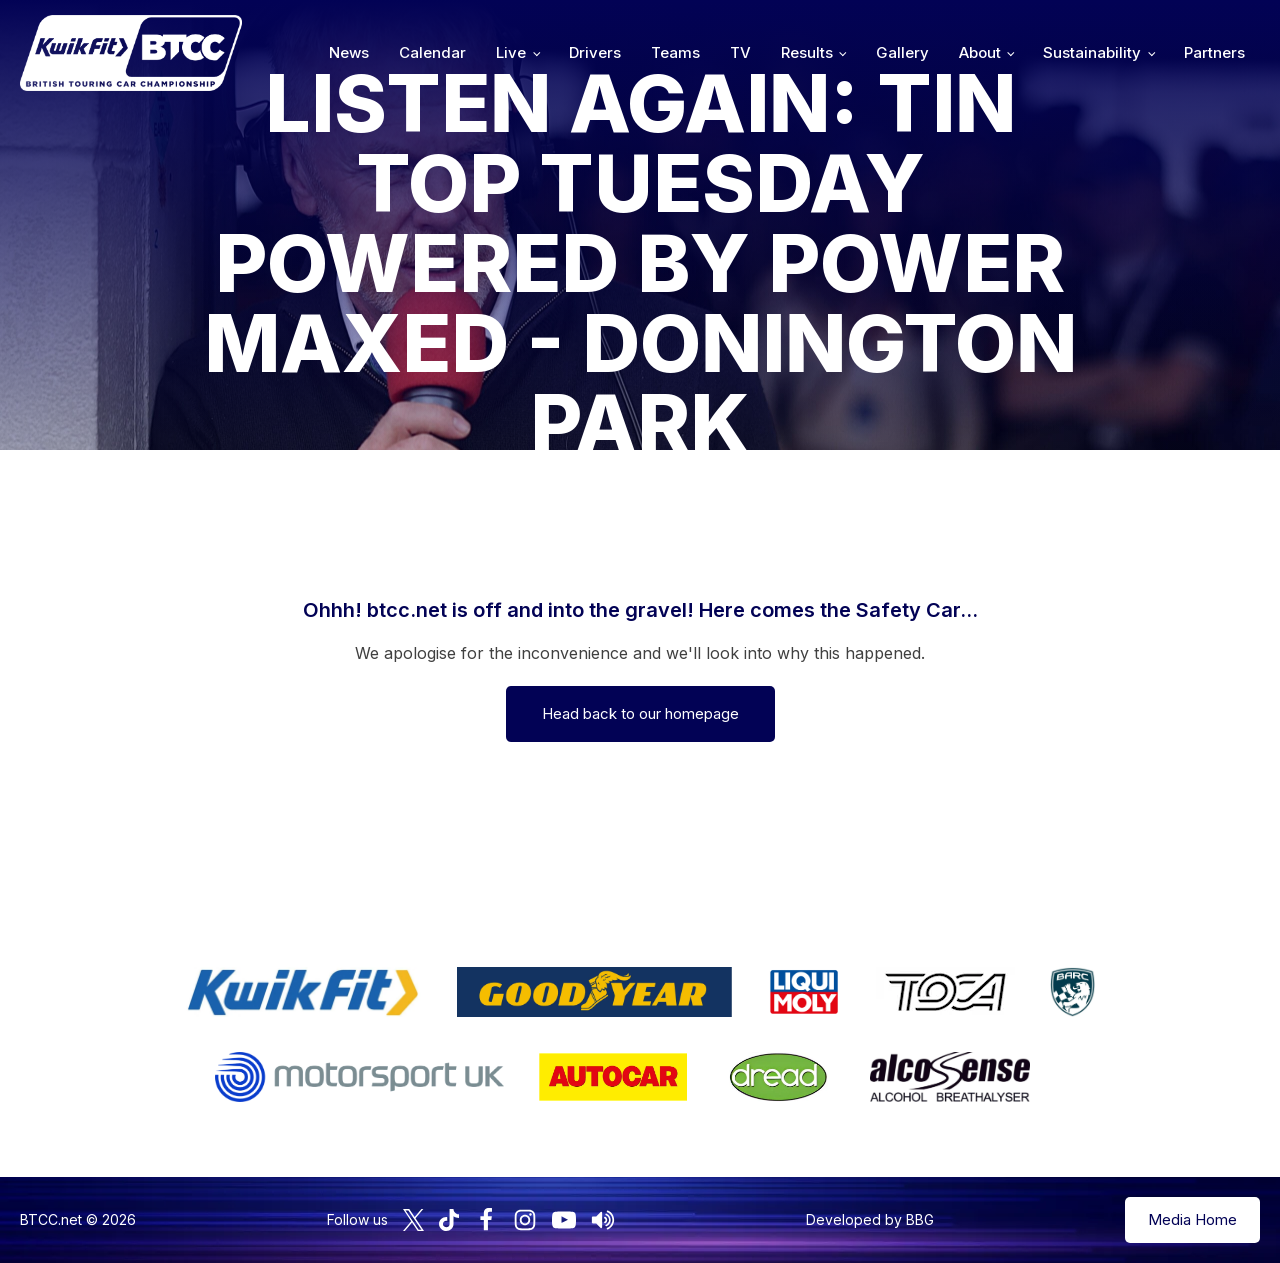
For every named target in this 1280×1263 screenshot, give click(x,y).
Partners (1214, 52)
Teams (675, 52)
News (349, 52)
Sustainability (1092, 52)
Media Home (1192, 1219)
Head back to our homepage (640, 713)
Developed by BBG (870, 1219)
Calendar (432, 52)
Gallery (902, 52)
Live (511, 52)
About (980, 52)
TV (740, 52)
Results (807, 52)
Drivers (595, 52)
